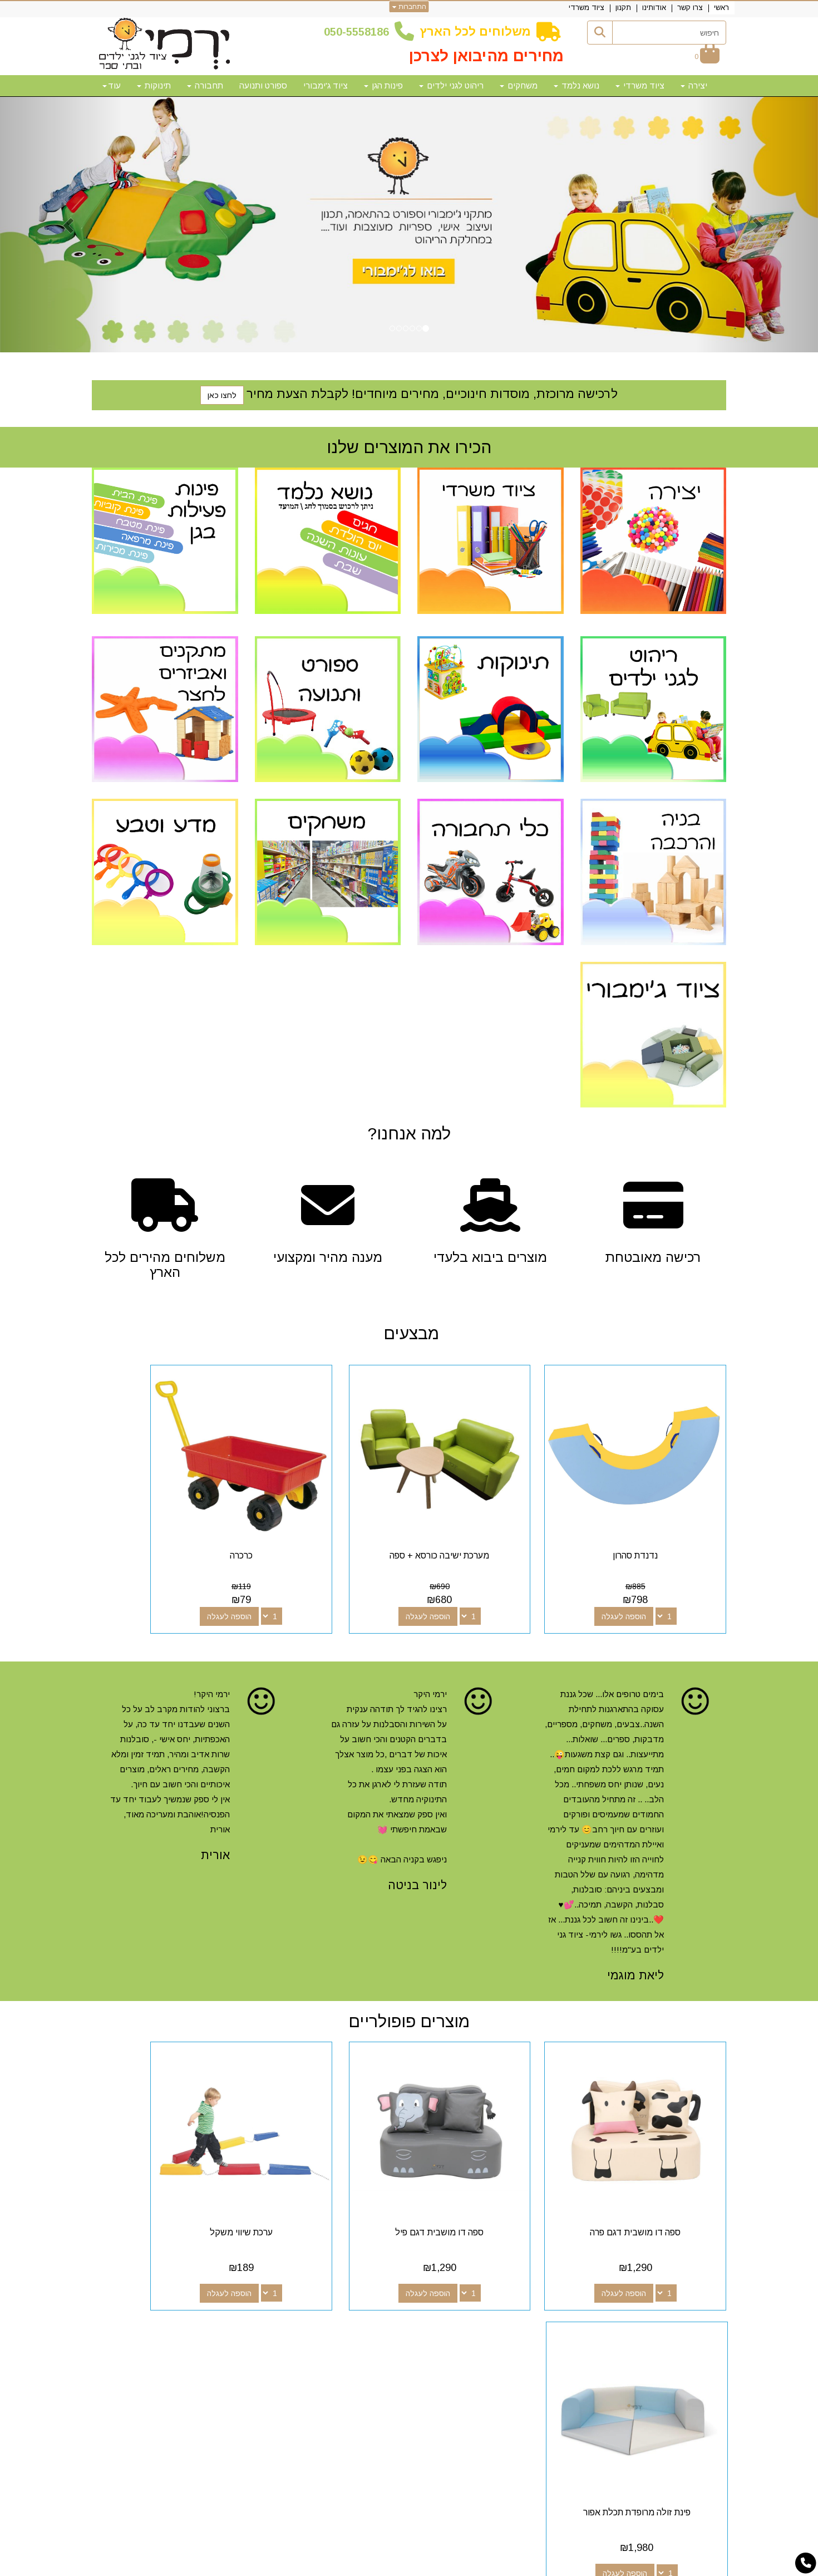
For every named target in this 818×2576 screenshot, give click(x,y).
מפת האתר (694, 2312)
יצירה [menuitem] (694, 85)
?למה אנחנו (409, 1133)
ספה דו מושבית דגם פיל (490, 2160)
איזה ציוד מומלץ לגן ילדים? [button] (666, 2266)
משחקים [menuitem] (519, 85)
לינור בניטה (417, 1849)
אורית (215, 1819)
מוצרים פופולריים (409, 1986)
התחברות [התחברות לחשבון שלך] (409, 7)
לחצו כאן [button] (222, 395)
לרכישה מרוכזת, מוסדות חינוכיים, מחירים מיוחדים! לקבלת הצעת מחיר (432, 394)
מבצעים (409, 1333)
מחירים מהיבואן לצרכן (486, 56)
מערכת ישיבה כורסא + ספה (490, 1520)
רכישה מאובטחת (653, 1257)
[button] (61, 224)
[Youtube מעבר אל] (464, 2333)
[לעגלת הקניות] (707, 56)
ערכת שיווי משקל (327, 2160)
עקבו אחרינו (475, 2312)
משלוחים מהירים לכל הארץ (165, 1264)
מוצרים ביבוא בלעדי (490, 1257)
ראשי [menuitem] (721, 7)
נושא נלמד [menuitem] (576, 85)
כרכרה (327, 1520)
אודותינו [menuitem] (654, 7)
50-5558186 (359, 32)
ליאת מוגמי (635, 1939)
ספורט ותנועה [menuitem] (263, 85)
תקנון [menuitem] (623, 7)
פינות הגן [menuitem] (383, 85)
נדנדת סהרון (653, 1520)
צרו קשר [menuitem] (690, 7)
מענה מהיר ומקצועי (327, 1257)
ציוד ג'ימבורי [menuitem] (325, 85)
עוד (111, 85)
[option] (409, 224)
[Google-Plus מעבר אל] (482, 2333)
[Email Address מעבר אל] (447, 2333)
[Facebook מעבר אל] (500, 2333)
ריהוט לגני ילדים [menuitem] (451, 85)
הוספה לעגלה (641, 1580)
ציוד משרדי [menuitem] (586, 7)
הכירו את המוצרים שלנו (409, 447)
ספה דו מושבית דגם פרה (653, 2160)
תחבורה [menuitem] (205, 85)
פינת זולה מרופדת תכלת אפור (165, 2160)
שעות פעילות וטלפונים (228, 2312)
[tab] (409, 2266)
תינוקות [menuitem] (154, 85)
